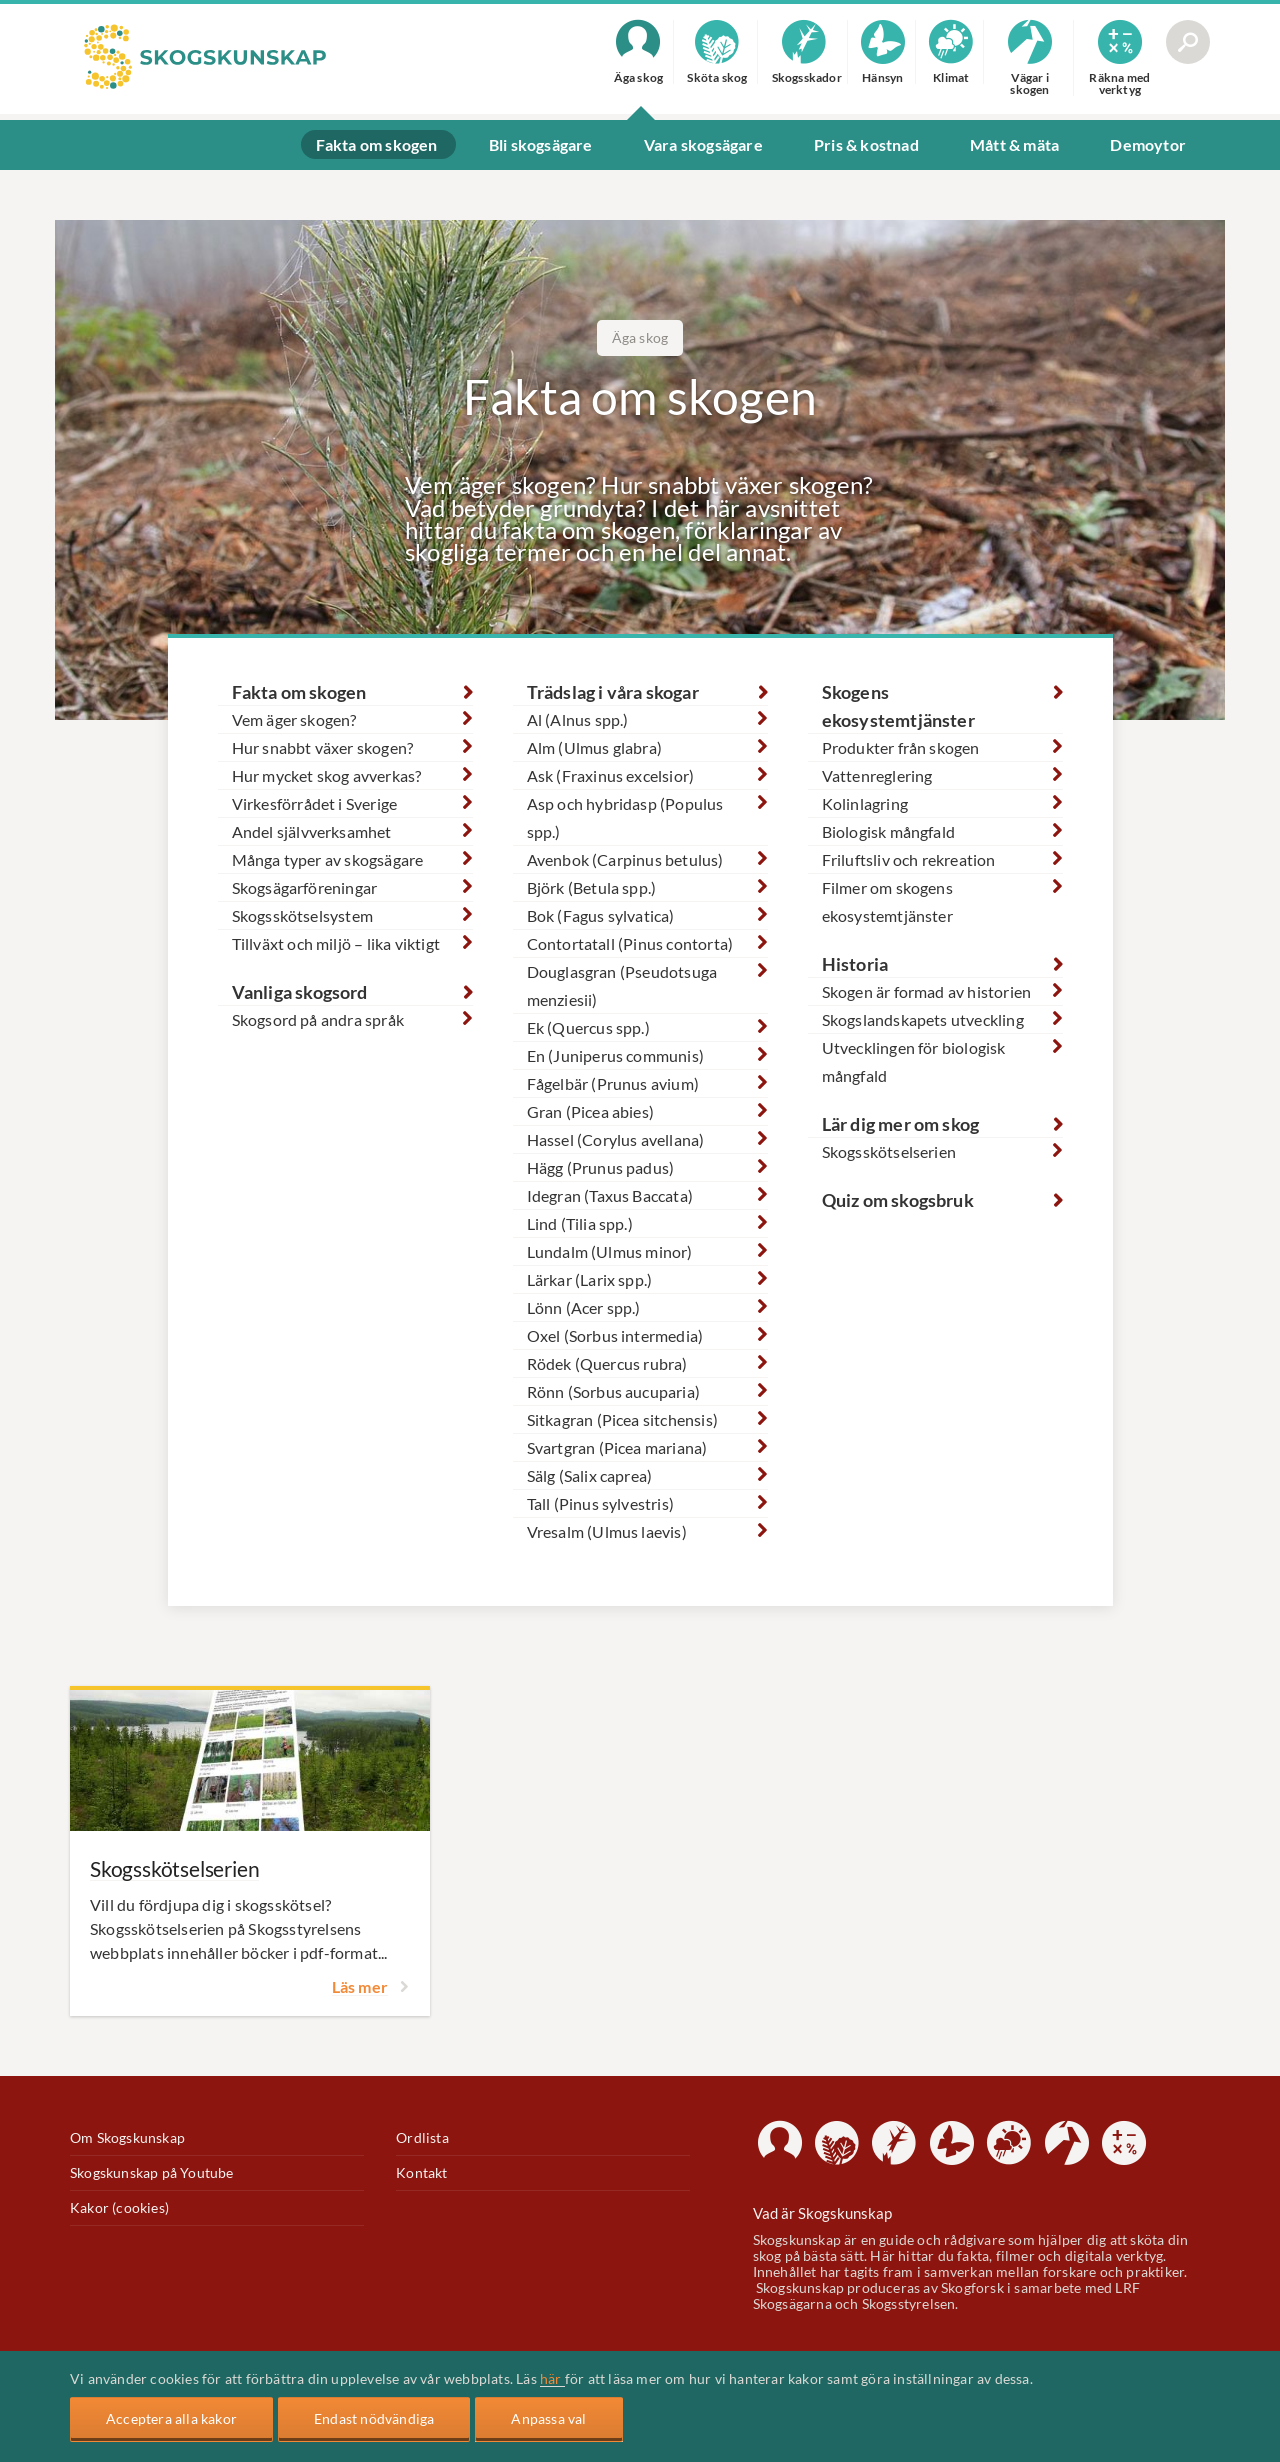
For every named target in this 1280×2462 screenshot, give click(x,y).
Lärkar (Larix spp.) (590, 1279)
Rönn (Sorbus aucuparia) (614, 1391)
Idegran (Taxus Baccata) (610, 1195)
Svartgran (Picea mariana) (617, 1447)
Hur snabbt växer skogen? (323, 747)
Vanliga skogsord (300, 992)
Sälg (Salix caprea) (590, 1475)
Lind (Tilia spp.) (580, 1223)
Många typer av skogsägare (328, 859)
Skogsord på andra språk (318, 1019)
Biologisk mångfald (889, 831)
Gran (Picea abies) (591, 1111)
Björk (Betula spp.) (592, 887)
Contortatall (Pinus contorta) (630, 943)
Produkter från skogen (901, 747)
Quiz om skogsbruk (898, 1200)
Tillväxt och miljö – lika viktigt (336, 943)
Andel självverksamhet (312, 831)
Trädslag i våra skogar (613, 692)
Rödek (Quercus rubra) (607, 1363)
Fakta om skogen (299, 692)
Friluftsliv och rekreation (909, 859)
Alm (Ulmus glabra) (595, 747)
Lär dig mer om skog (901, 1124)
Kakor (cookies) (119, 2208)
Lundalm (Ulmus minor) (610, 1251)
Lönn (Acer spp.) (584, 1307)
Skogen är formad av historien (927, 991)
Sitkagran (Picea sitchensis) (623, 1419)
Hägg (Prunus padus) (601, 1167)
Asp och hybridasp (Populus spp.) (625, 817)
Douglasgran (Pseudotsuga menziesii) (622, 985)
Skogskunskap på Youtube (152, 2173)
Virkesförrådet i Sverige (315, 803)
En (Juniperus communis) (616, 1055)
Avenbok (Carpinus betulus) (625, 859)
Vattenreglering (877, 775)
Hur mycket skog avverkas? (327, 775)
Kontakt (421, 2173)
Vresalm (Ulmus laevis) (607, 1531)
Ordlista (422, 2138)
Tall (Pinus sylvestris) (601, 1503)
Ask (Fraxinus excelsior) (611, 775)
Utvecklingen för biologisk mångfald (914, 1061)
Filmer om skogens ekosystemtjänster (887, 901)
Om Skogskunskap (127, 2138)
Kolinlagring (865, 803)
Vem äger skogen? (294, 719)
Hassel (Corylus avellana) (616, 1139)
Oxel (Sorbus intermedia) (615, 1335)
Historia (855, 964)
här (552, 2379)
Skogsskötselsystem (303, 915)
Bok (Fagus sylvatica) (601, 915)
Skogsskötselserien (889, 1151)
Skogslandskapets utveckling (923, 1019)
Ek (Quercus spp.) (588, 1027)
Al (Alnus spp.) (578, 719)
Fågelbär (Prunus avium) (613, 1083)
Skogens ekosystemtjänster (898, 706)
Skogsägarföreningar (305, 887)
